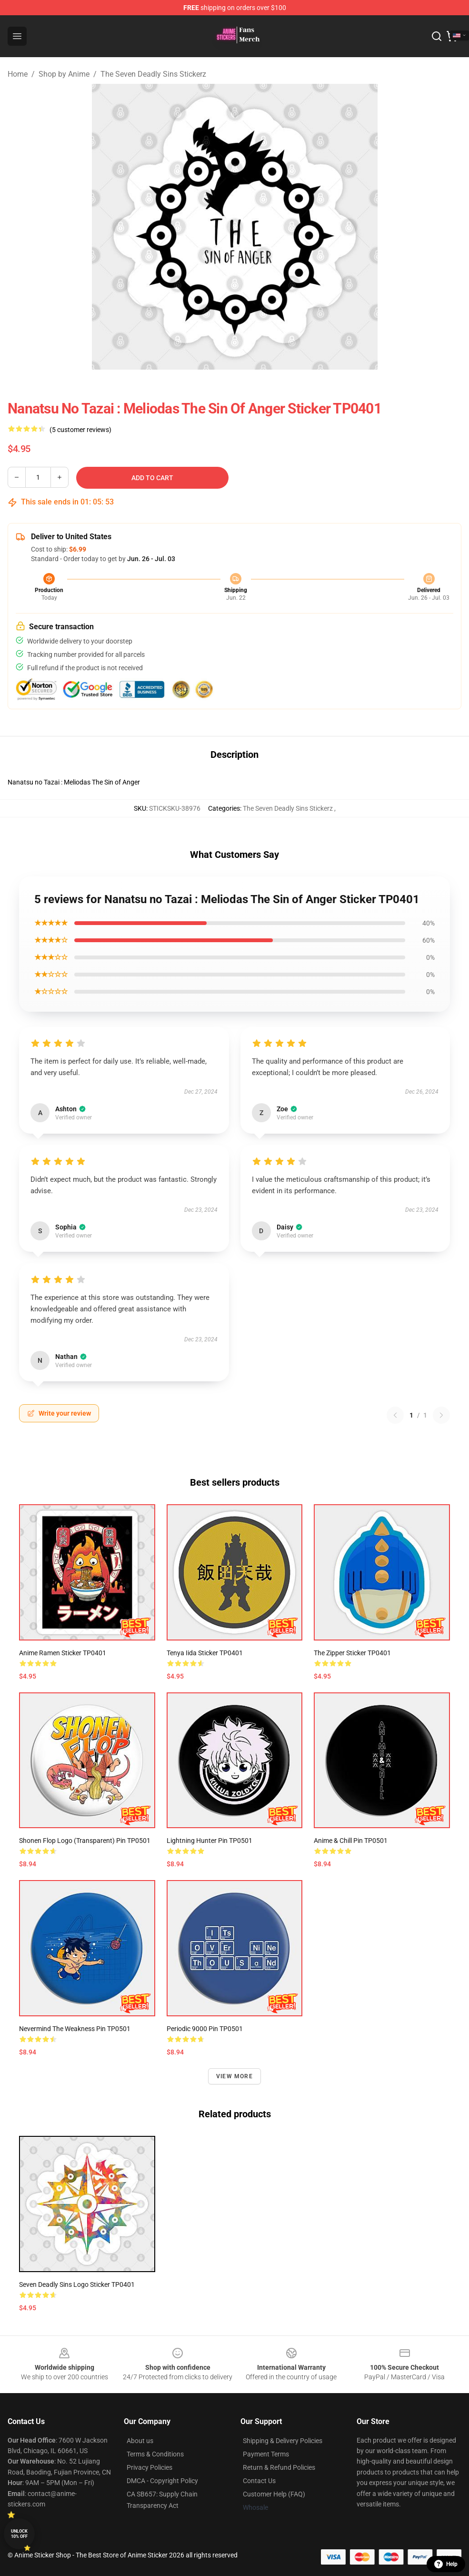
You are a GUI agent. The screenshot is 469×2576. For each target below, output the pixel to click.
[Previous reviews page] (395, 1415)
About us (140, 2441)
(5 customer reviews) (80, 429)
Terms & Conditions (155, 2454)
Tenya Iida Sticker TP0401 (205, 1653)
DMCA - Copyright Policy (162, 2481)
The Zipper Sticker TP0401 (352, 1653)
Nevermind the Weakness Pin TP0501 (74, 2029)
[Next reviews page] (441, 1415)
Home (18, 74)
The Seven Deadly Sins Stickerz (153, 74)
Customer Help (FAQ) (274, 2494)
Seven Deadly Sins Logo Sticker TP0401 (77, 2284)
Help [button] (446, 2564)
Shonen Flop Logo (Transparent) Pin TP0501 (84, 1840)
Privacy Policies (149, 2467)
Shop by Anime (64, 74)
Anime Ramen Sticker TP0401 (62, 1653)
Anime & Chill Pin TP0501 (351, 1840)
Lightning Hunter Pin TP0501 (209, 1840)
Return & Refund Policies (279, 2467)
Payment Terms (266, 2454)
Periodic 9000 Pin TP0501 (205, 2029)
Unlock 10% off (19, 2534)
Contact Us (259, 2481)
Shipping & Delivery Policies (282, 2441)
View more (234, 2076)
